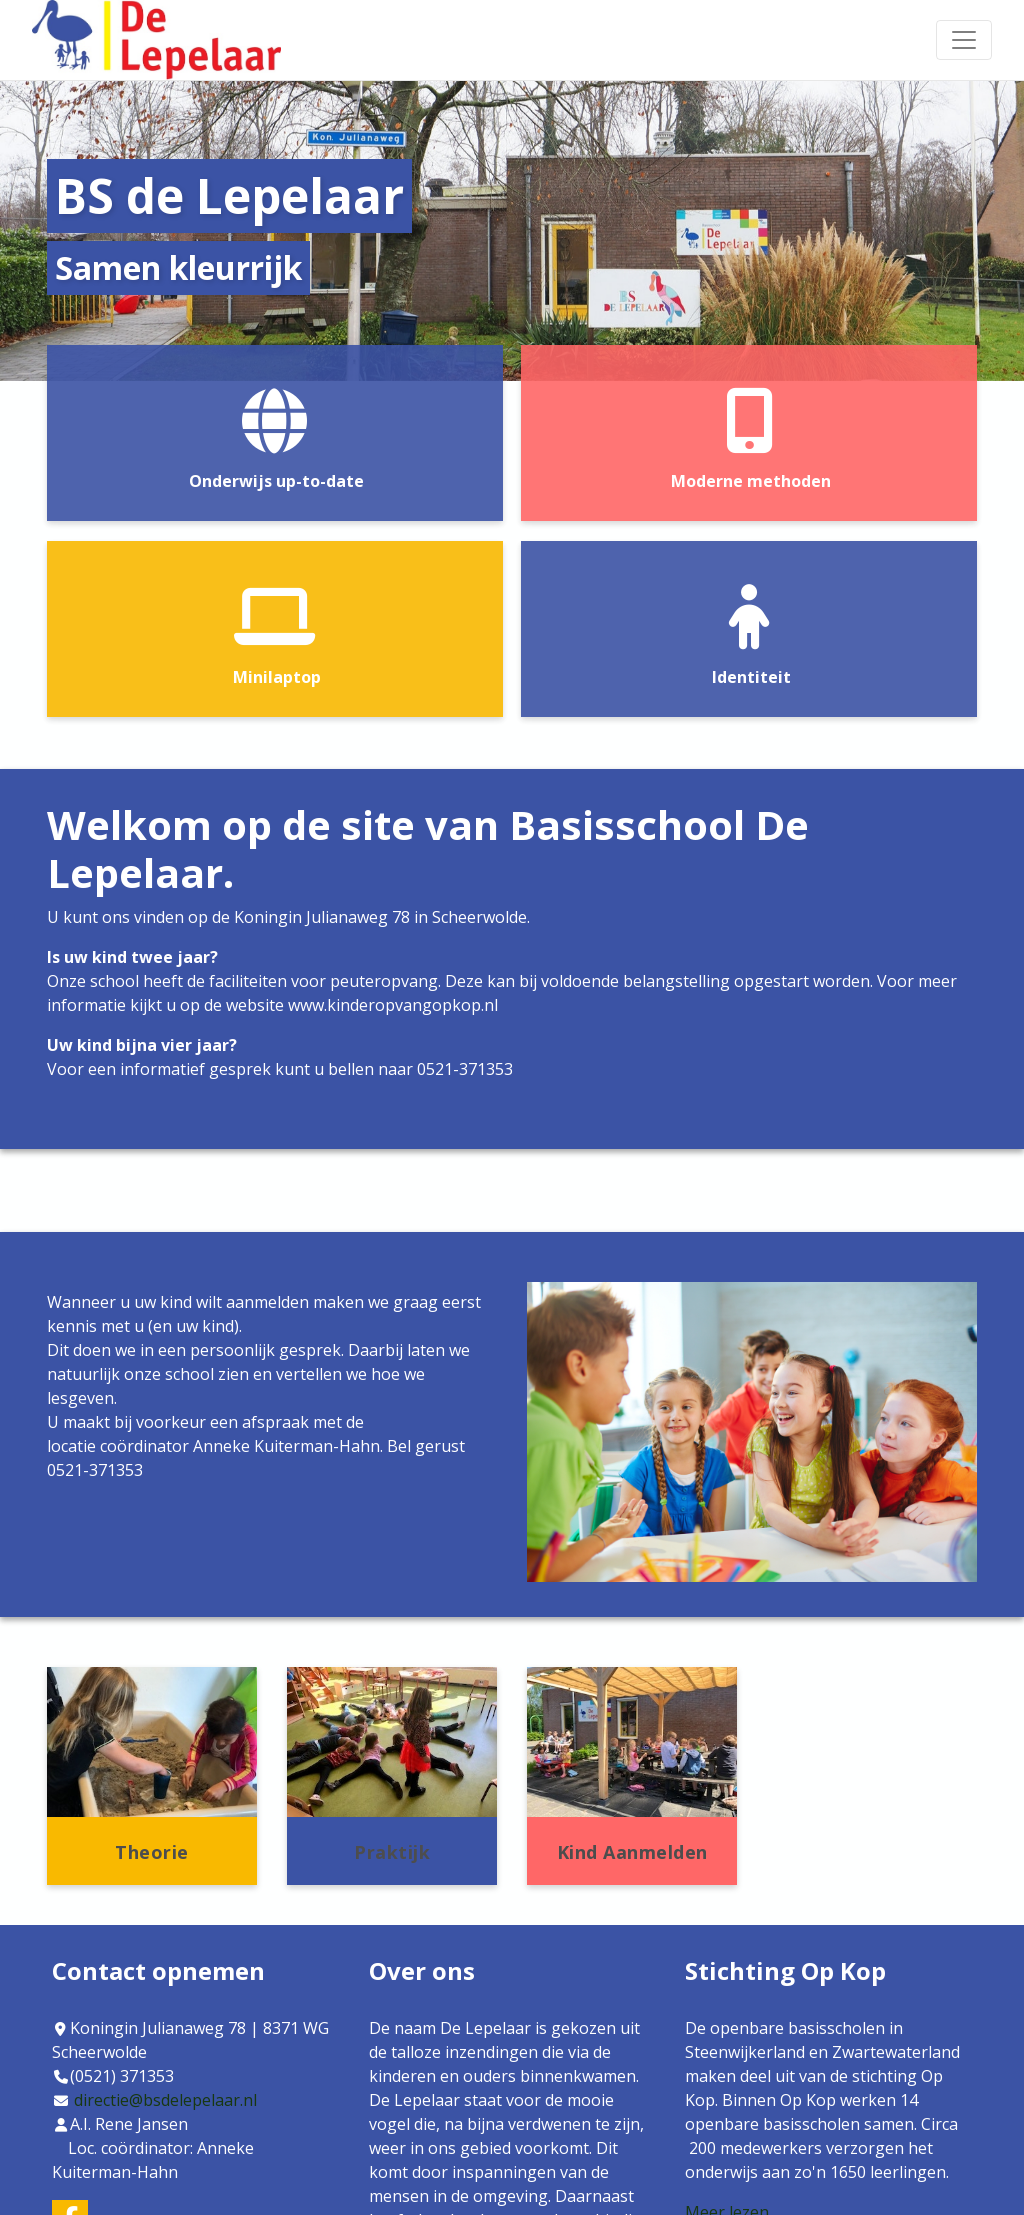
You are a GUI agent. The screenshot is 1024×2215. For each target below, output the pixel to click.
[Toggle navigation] (964, 40)
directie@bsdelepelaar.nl (165, 2100)
